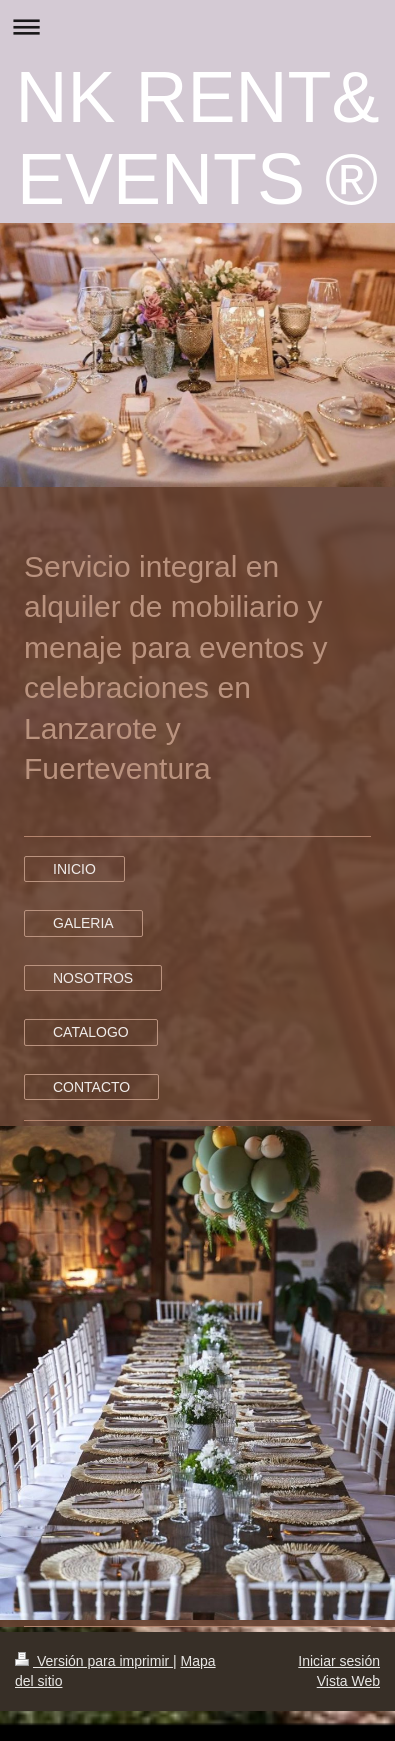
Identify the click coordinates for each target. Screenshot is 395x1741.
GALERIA (83, 923)
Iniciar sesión (339, 1661)
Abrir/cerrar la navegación (197, 26)
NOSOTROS (93, 978)
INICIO (74, 869)
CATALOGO (91, 1032)
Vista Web (348, 1681)
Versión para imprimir (94, 1661)
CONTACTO (91, 1087)
